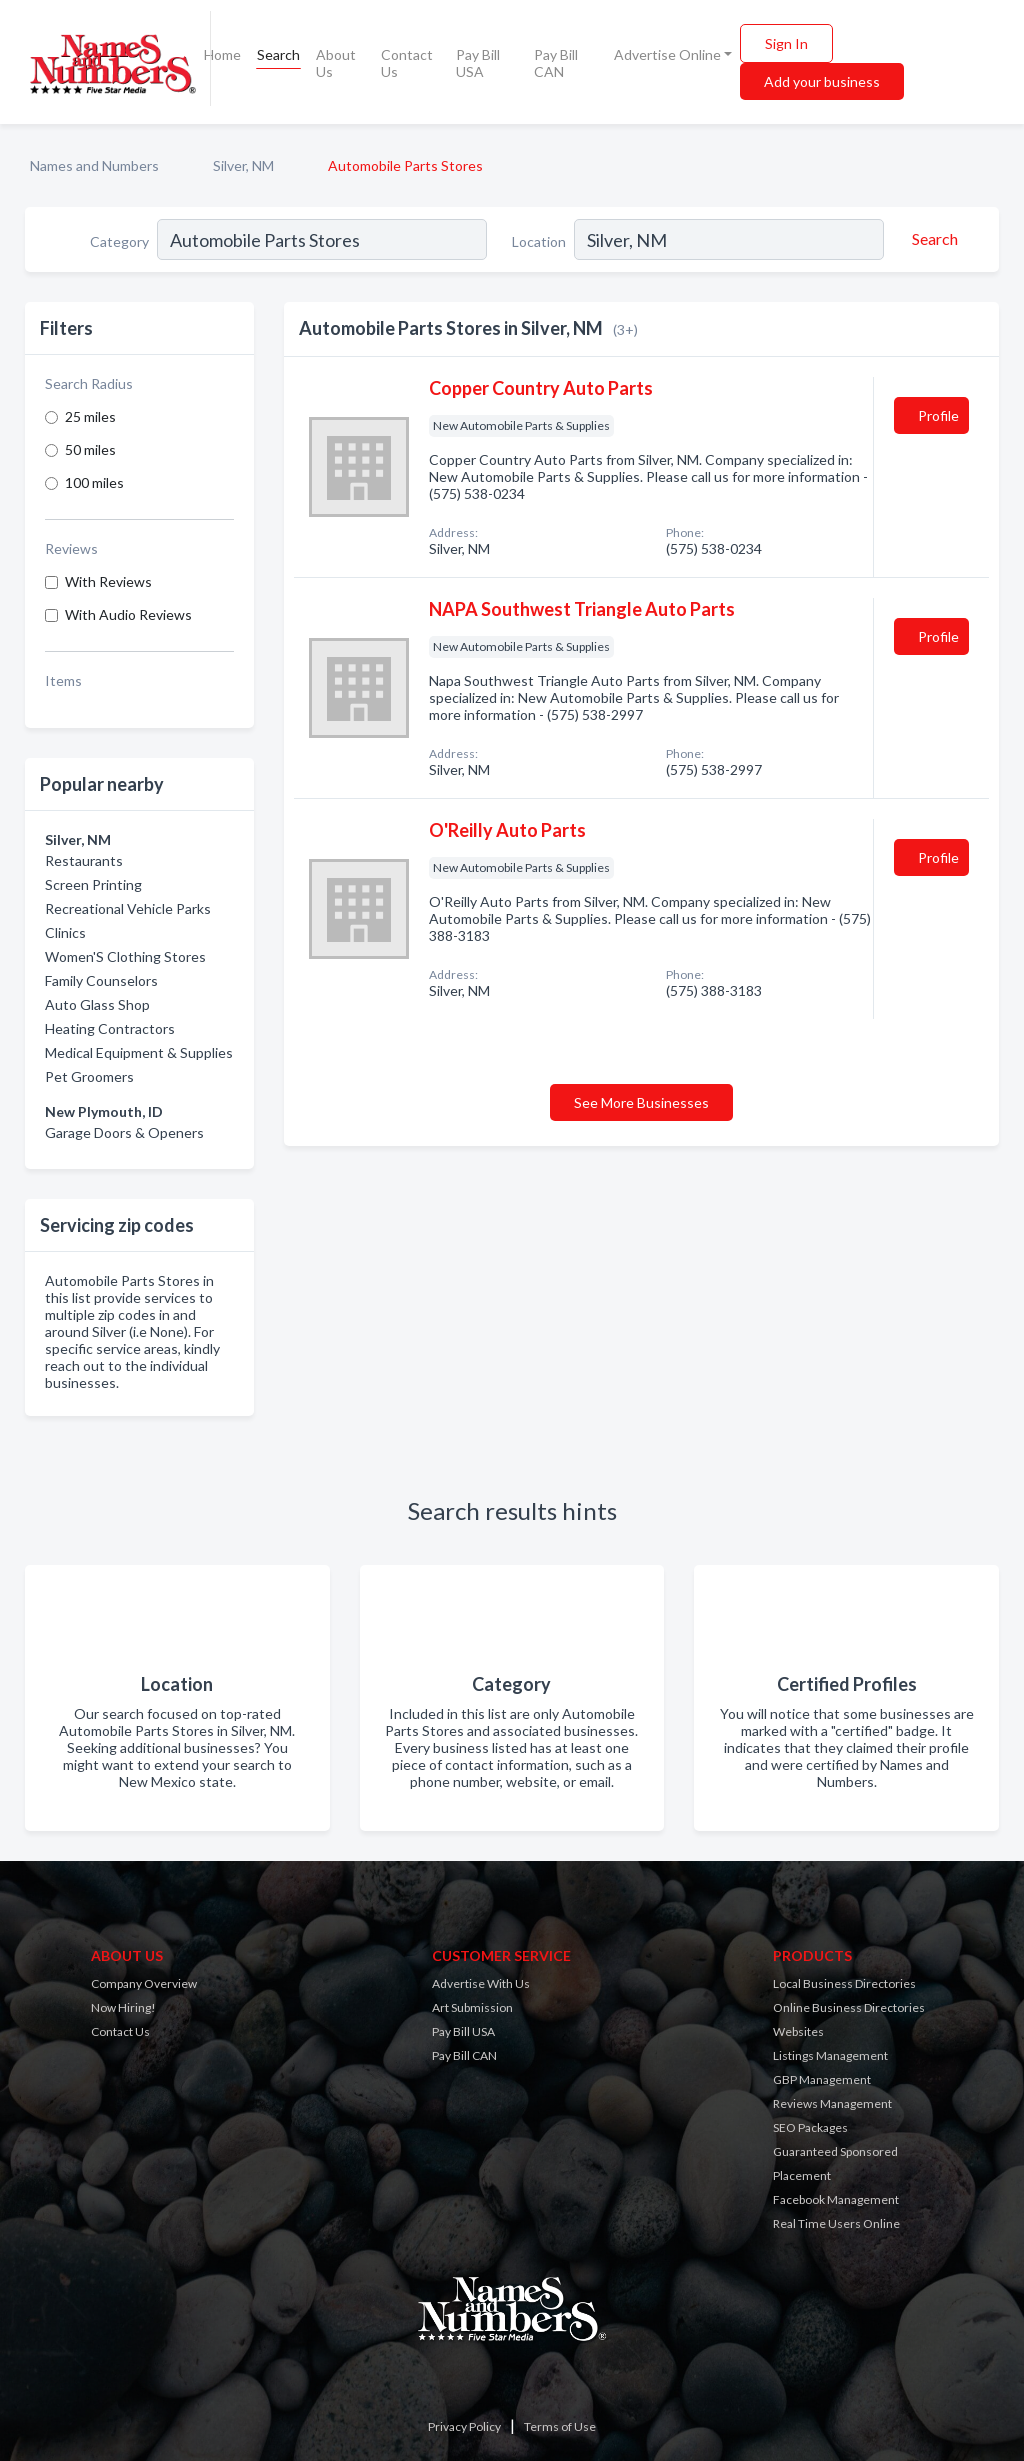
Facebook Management (836, 2199)
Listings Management (830, 2055)
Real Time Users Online (836, 2223)
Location (539, 241)
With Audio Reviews (128, 614)
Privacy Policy (464, 2426)
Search (278, 54)
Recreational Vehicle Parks (128, 908)
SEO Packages (810, 2127)
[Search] (932, 239)
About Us (336, 63)
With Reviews (108, 581)
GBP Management (822, 2079)
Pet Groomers (89, 1076)
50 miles (90, 449)
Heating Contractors (110, 1028)
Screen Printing (93, 884)
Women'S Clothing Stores (125, 956)
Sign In (786, 43)
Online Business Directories (849, 2007)
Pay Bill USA (478, 63)
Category (119, 241)
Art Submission (472, 2007)
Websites (798, 2031)
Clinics (65, 932)
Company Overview (144, 1983)
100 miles (94, 482)
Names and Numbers (94, 165)
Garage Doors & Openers (124, 1132)
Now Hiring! (123, 2007)
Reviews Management (832, 2103)
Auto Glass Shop (97, 1004)
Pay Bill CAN (556, 63)
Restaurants (84, 860)
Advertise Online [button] (667, 54)
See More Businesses (641, 1102)
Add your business (822, 81)
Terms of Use (560, 2426)
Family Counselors (101, 980)
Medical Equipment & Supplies (139, 1052)
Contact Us (407, 63)
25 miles (90, 416)
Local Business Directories (844, 1983)
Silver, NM (243, 165)
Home (222, 54)
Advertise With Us (481, 1983)
